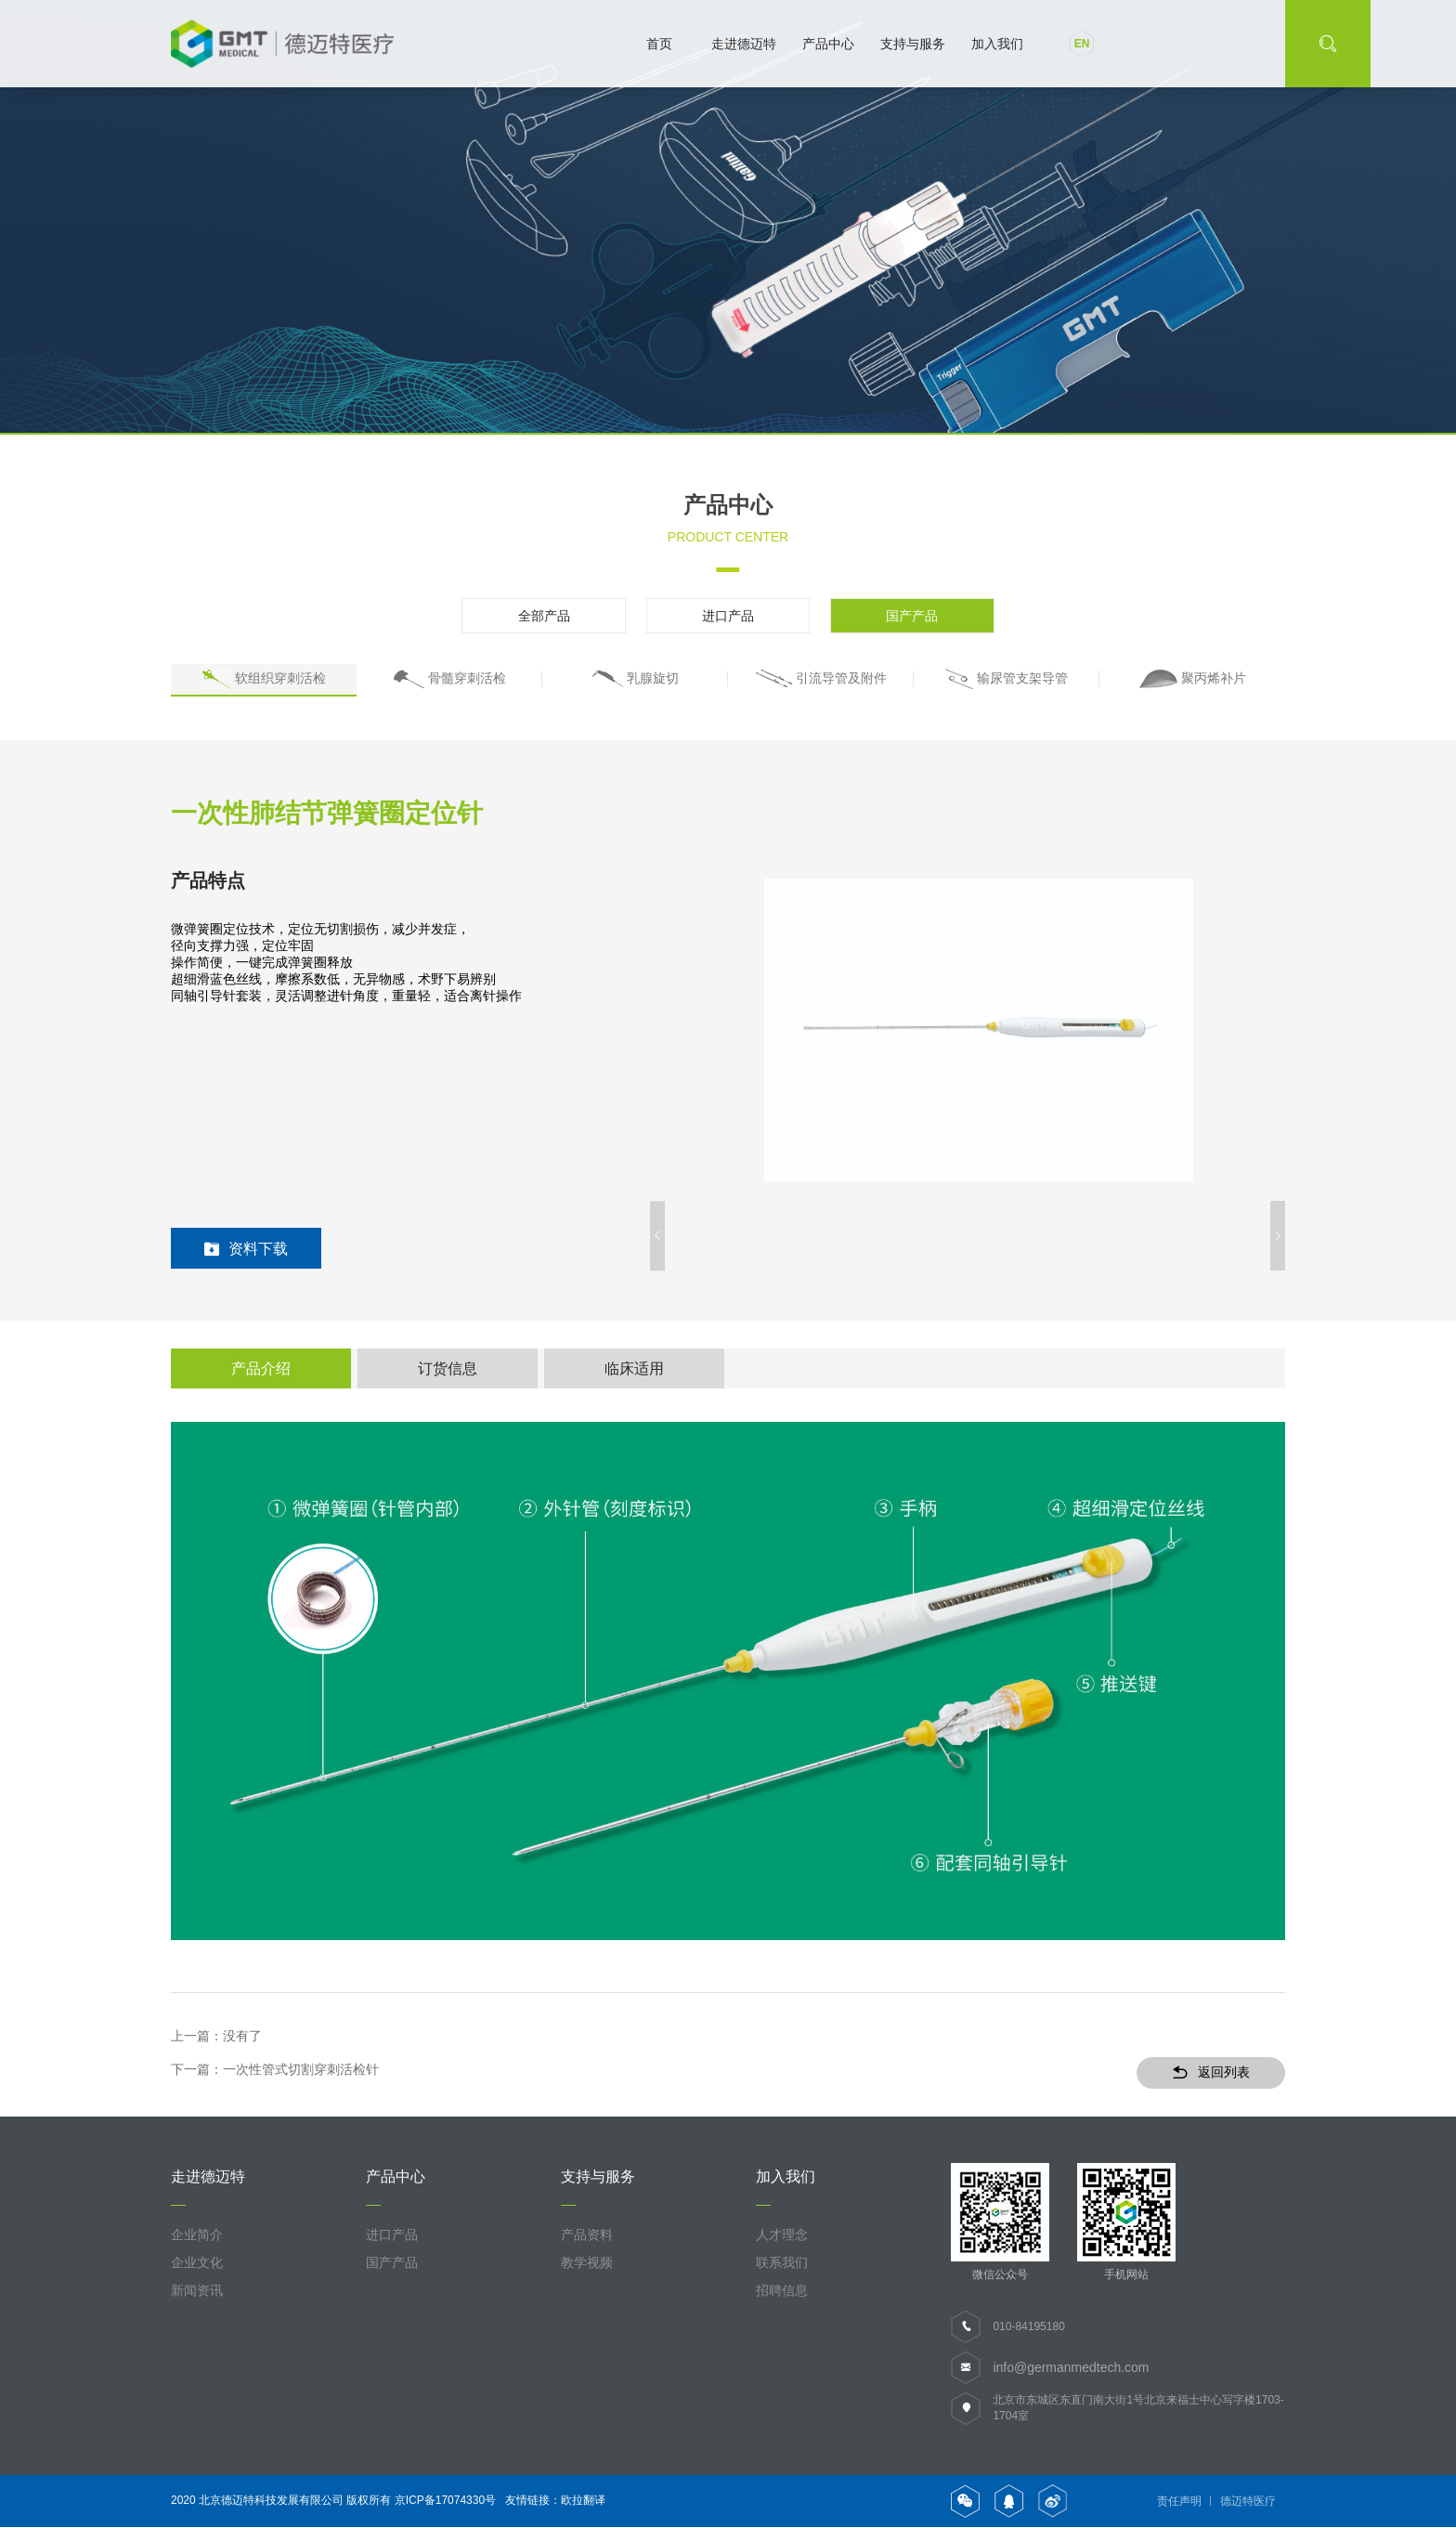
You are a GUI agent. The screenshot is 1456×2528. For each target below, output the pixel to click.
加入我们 (997, 43)
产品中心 (828, 43)
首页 (659, 43)
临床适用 (634, 1368)
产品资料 (587, 2235)
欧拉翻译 (583, 2501)
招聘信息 (782, 2291)
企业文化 (197, 2263)
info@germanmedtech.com (1071, 2368)
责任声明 (1179, 2501)
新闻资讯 (197, 2291)
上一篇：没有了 (216, 2036)
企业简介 (197, 2235)
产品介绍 (261, 1368)
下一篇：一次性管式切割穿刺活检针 (275, 2071)
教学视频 (587, 2263)
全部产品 (552, 615)
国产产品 (904, 615)
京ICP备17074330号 (445, 2501)
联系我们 (782, 2263)
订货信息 (447, 1368)
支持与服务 (912, 43)
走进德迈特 (743, 43)
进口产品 (728, 615)
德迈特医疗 (1248, 2501)
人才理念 (782, 2235)
